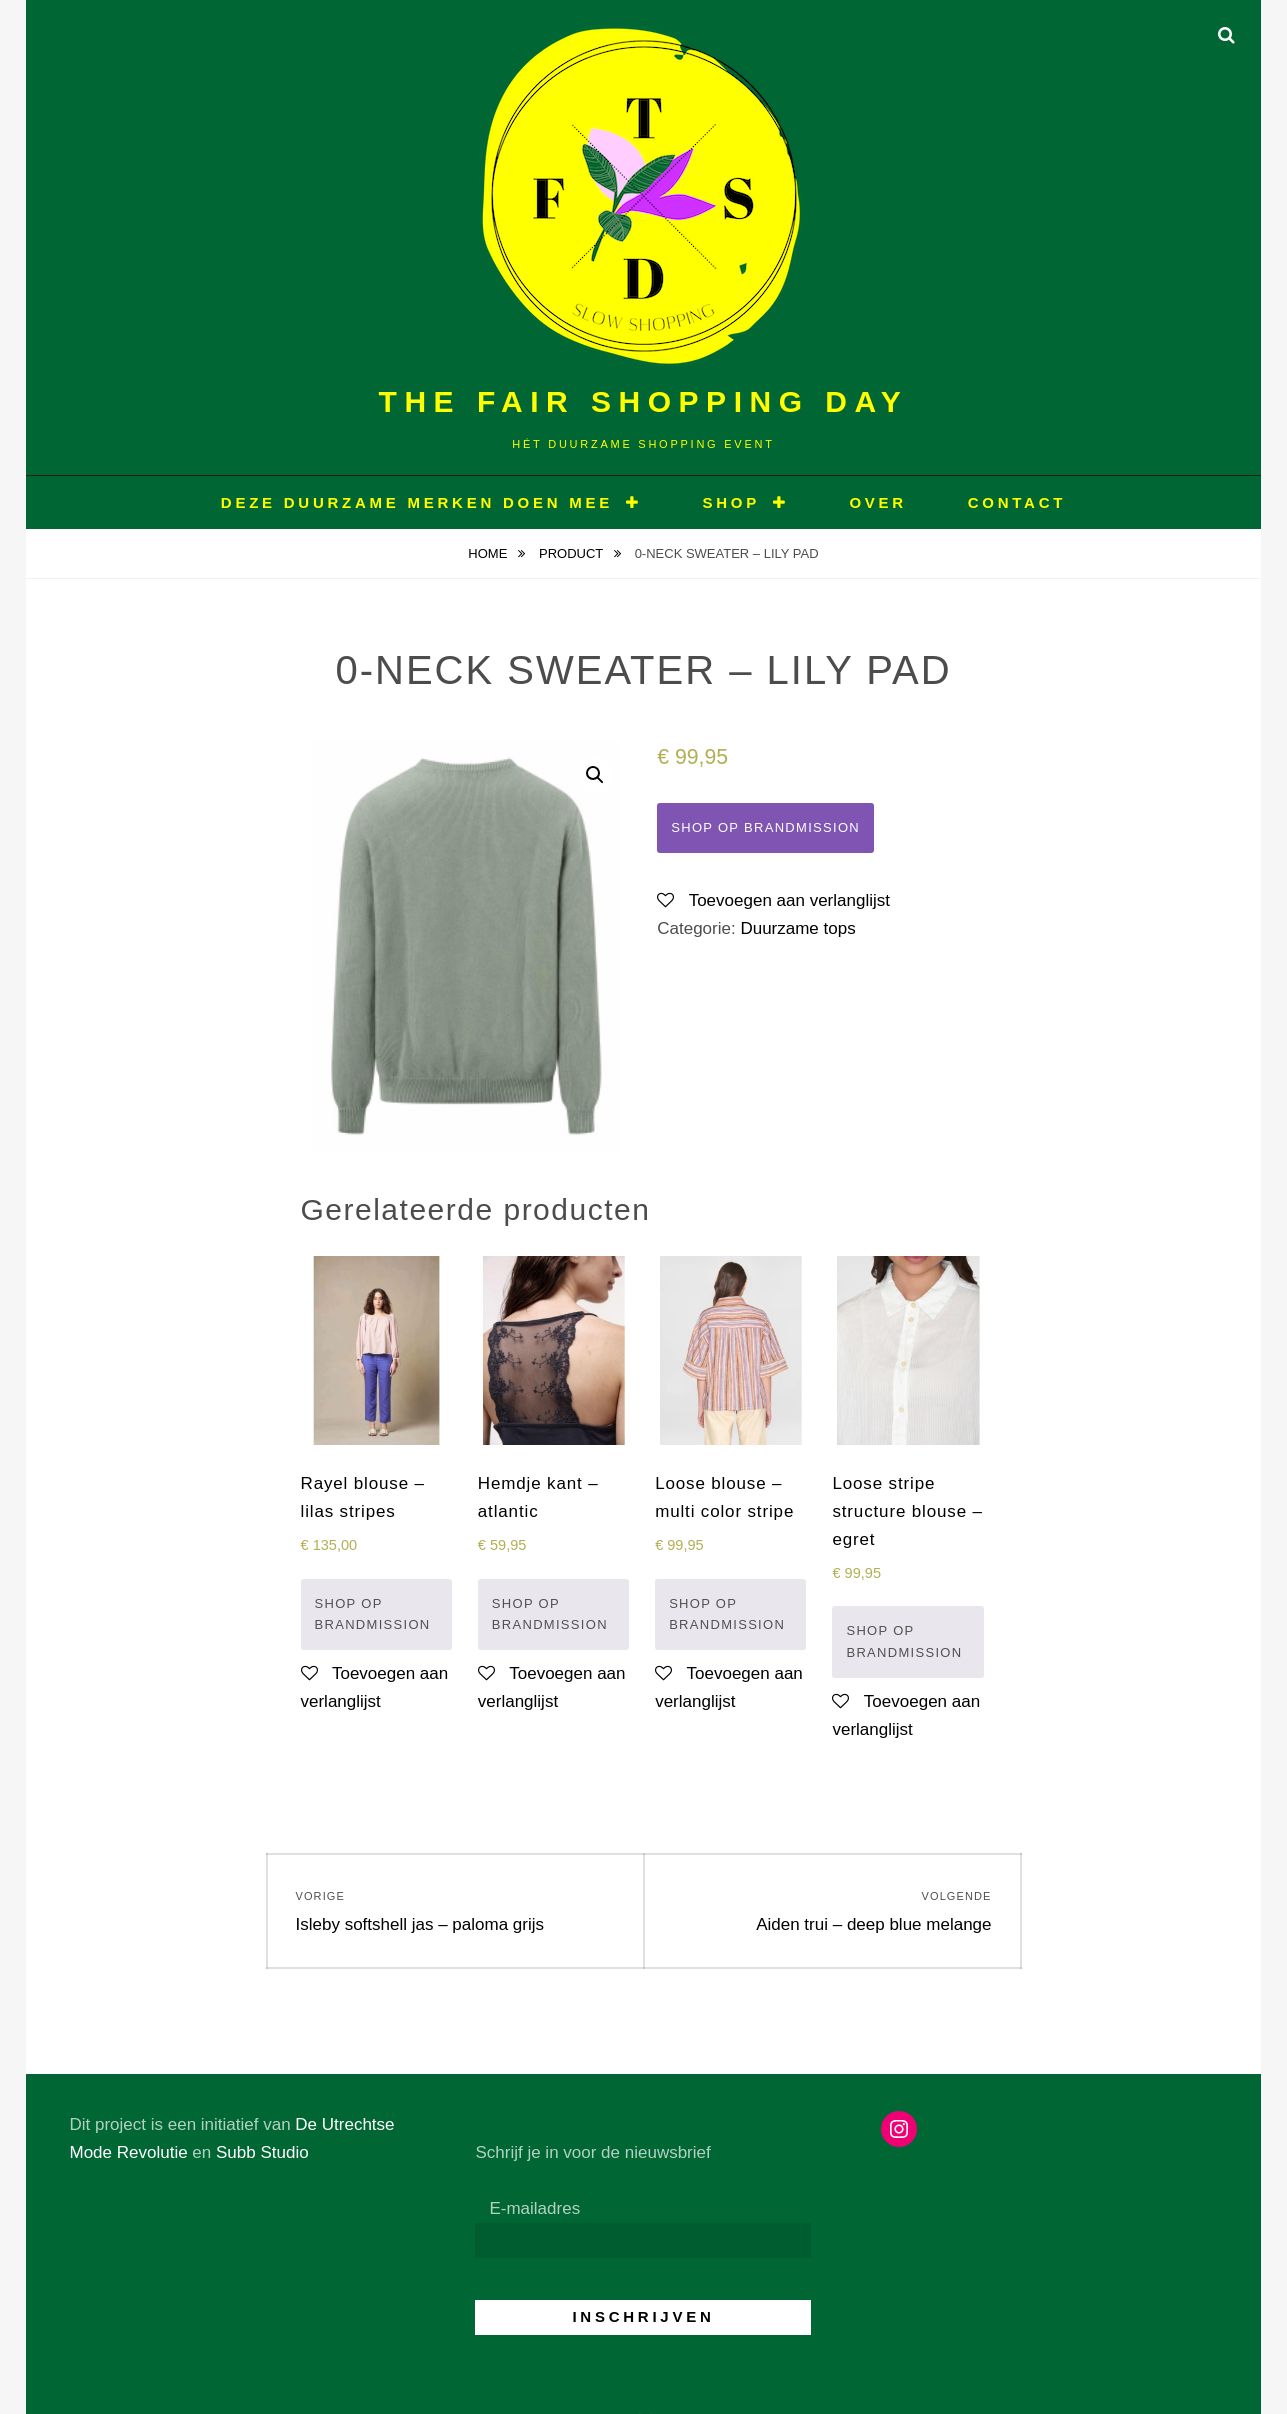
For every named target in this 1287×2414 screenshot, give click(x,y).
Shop (731, 502)
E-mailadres (534, 2208)
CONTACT (1017, 502)
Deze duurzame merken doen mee (417, 502)
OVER (878, 502)
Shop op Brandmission (765, 827)
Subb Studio (262, 2152)
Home (489, 553)
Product (573, 553)
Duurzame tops (797, 928)
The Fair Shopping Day (644, 401)
